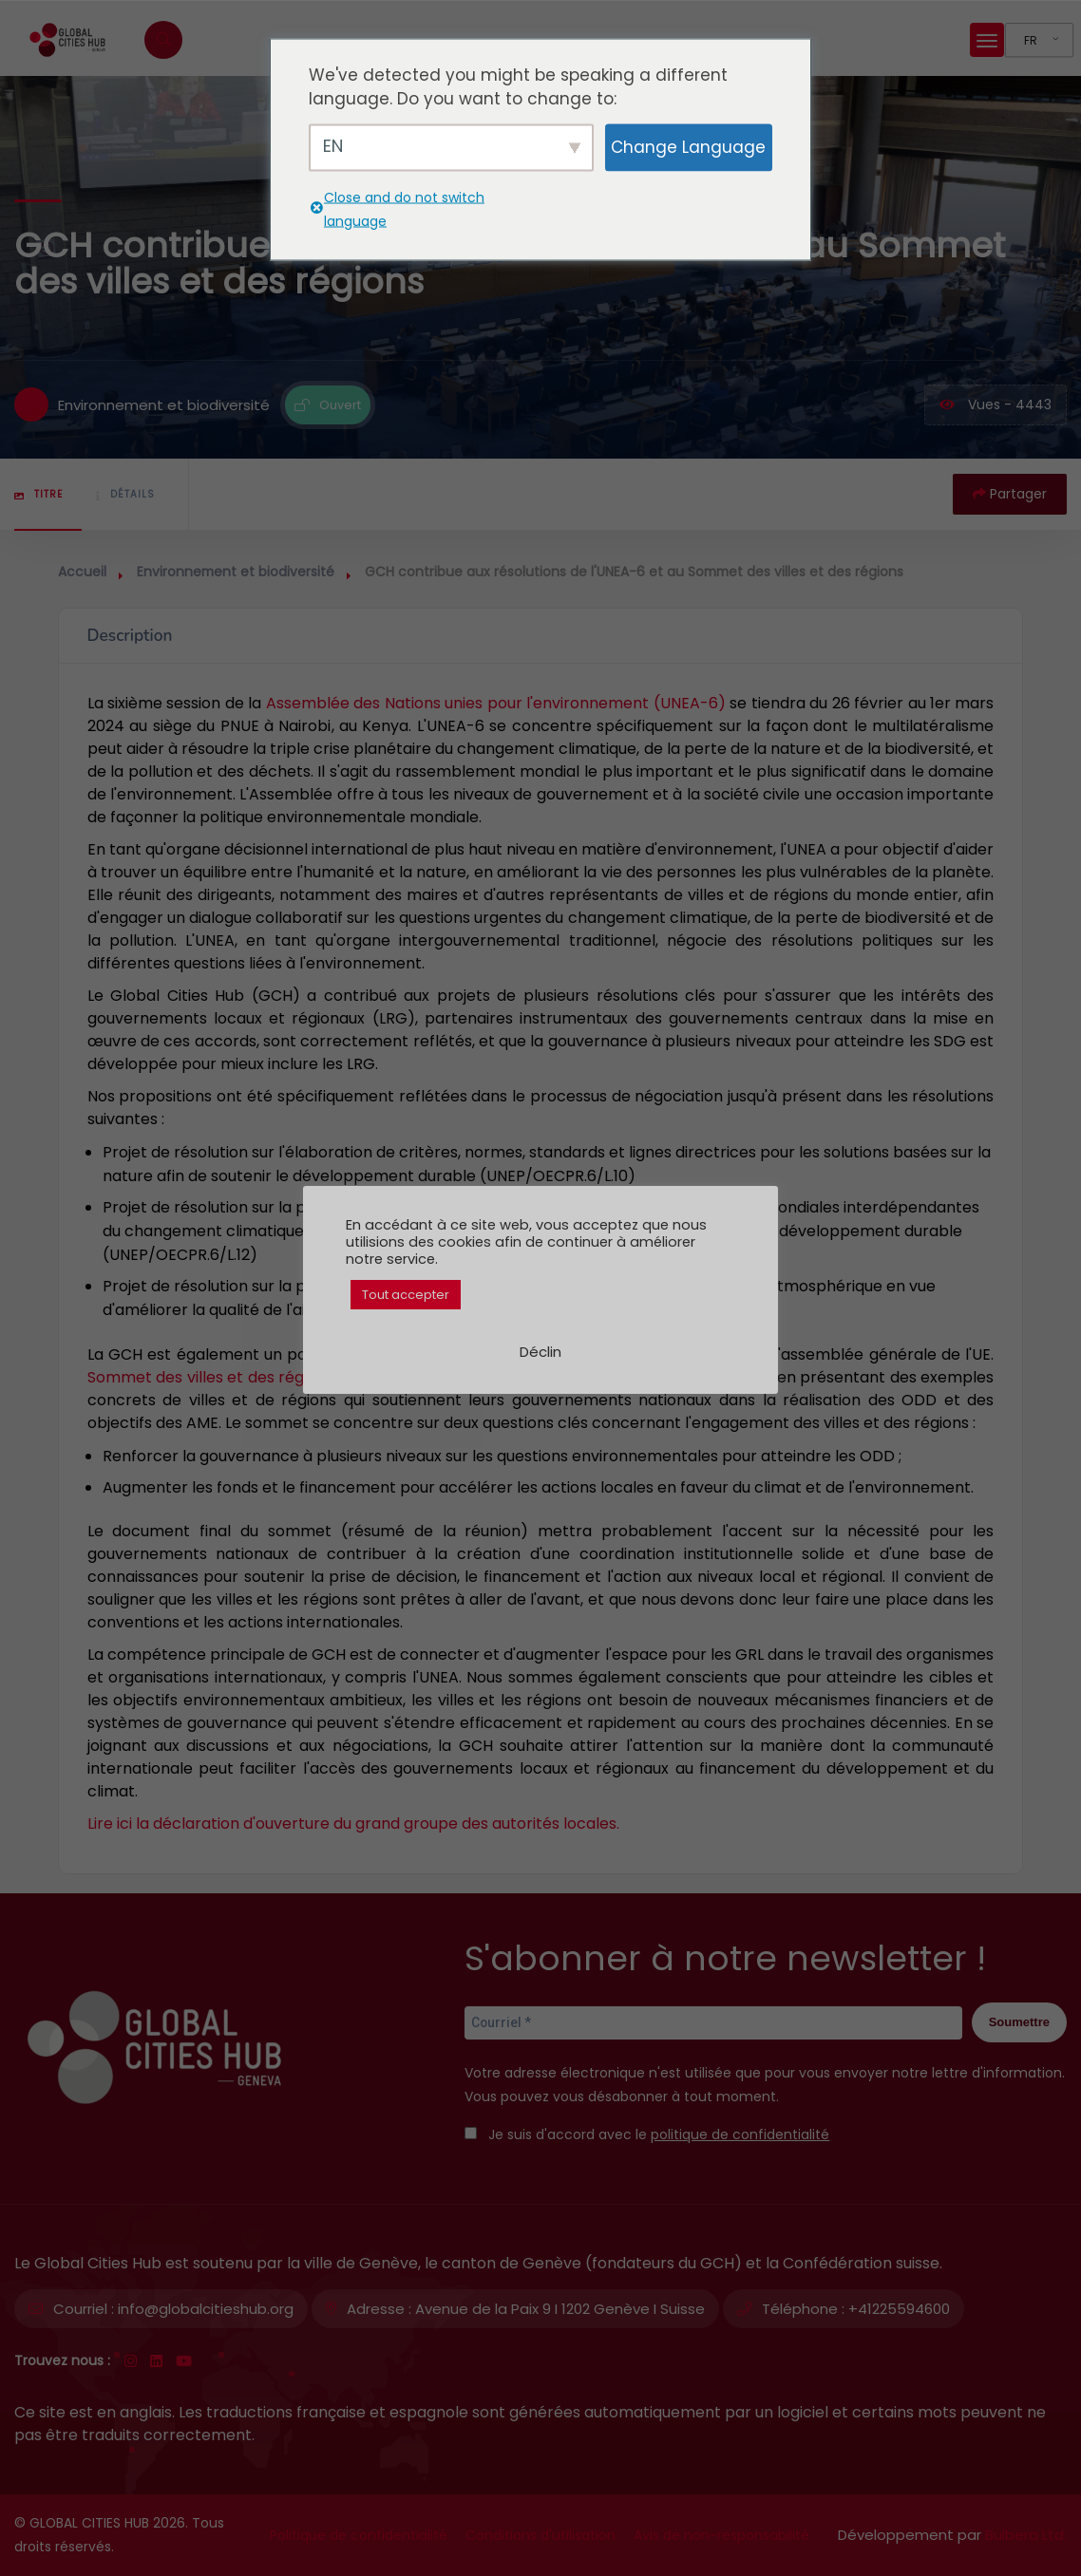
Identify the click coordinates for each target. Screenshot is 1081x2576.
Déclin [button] (540, 1352)
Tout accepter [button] (405, 1295)
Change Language (688, 147)
